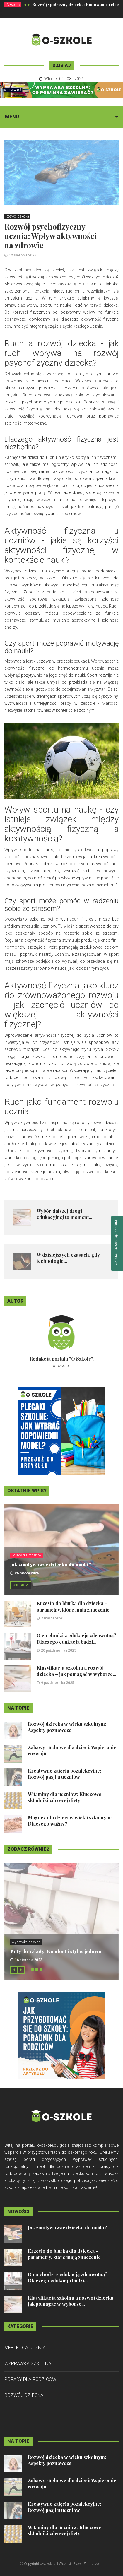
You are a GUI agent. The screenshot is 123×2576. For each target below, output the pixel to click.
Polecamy (13, 4)
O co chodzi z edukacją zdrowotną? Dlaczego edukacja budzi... (76, 1638)
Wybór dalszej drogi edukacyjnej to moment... (64, 1214)
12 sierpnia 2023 (22, 255)
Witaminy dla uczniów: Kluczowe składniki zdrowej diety (64, 1797)
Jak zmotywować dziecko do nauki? (50, 1564)
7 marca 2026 (52, 1618)
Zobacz (20, 1585)
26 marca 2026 (27, 1573)
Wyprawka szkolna (25, 1942)
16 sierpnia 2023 (28, 1960)
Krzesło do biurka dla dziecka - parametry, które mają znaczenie (73, 1606)
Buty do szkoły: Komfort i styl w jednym (55, 1951)
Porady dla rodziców (26, 1555)
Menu (12, 116)
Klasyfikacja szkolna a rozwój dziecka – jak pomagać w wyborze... (76, 1671)
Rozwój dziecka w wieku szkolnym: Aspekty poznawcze (67, 1727)
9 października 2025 (57, 1683)
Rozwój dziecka (17, 216)
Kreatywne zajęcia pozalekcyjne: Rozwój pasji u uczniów (64, 1774)
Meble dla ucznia (25, 2348)
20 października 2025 (58, 1650)
